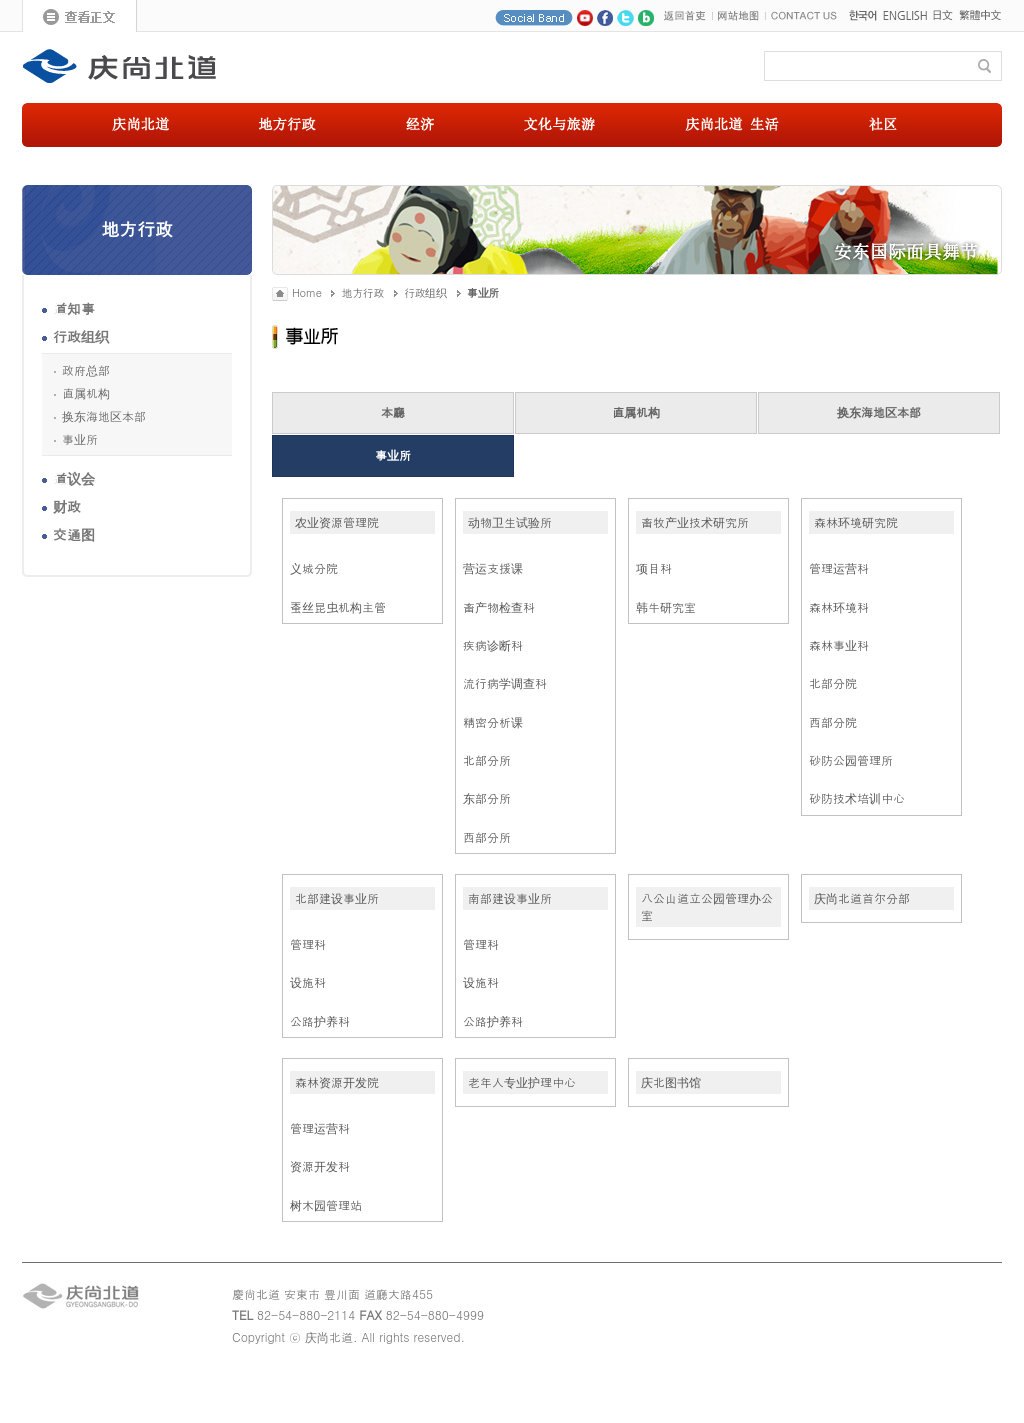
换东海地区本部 (104, 416)
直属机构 (86, 393)
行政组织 (81, 336)
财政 (67, 506)
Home (306, 292)
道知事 (74, 308)
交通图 (74, 534)
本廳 (393, 411)
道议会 (74, 478)
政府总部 (86, 370)
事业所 (80, 439)
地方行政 (362, 292)
